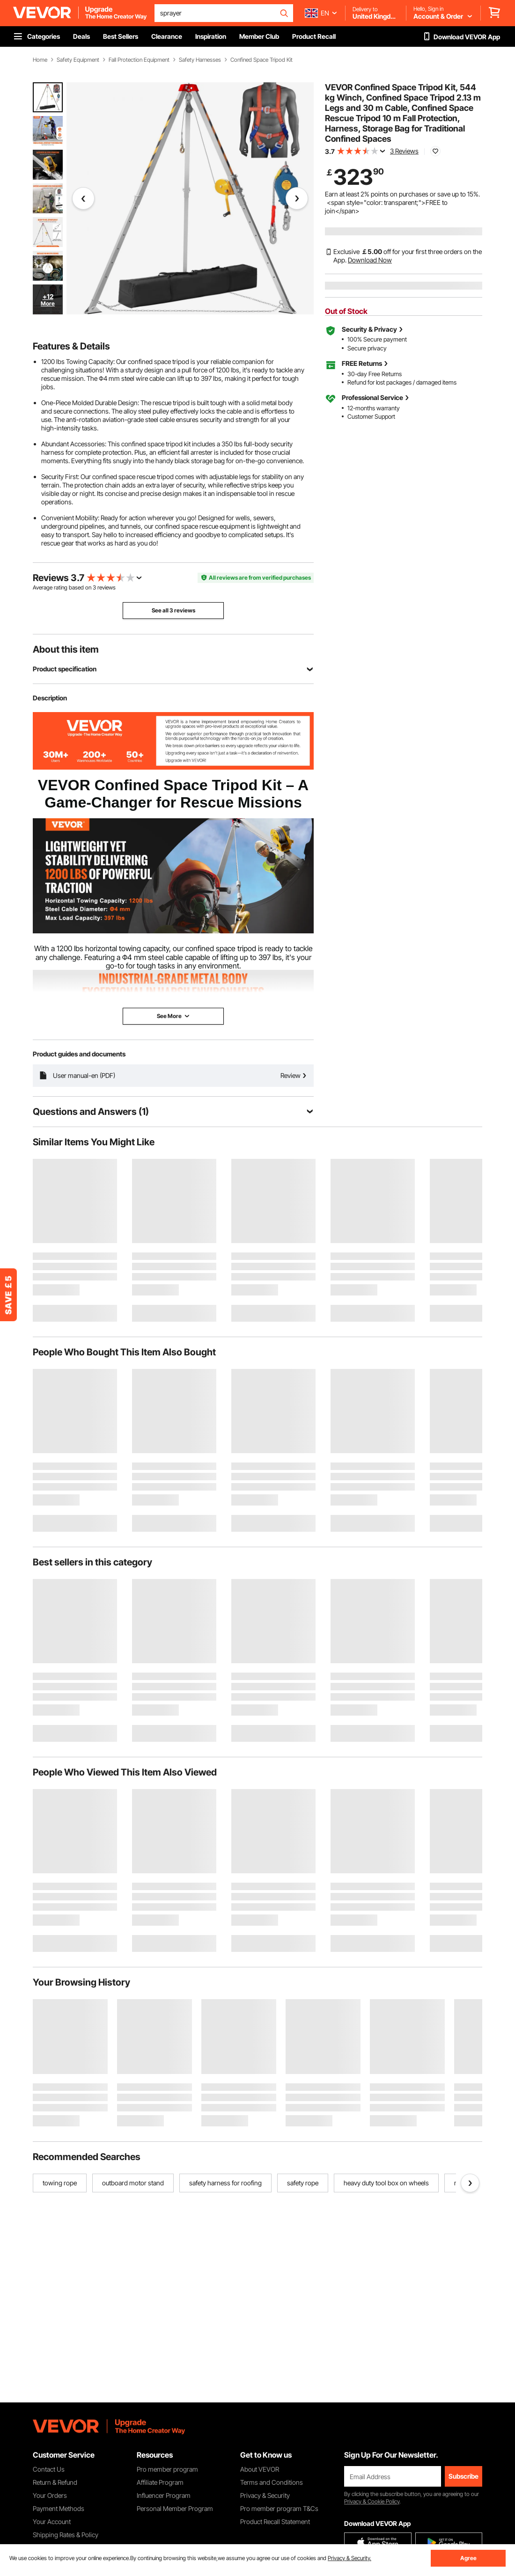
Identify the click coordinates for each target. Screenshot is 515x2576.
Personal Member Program (175, 2508)
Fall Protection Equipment (139, 60)
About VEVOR (259, 2469)
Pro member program (167, 2469)
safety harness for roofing (225, 2183)
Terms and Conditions (271, 2482)
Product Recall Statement (275, 2521)
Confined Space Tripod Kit (261, 60)
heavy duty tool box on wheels (386, 2183)
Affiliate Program (160, 2482)
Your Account (52, 2521)
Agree (468, 2557)
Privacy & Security (265, 2495)
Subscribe (463, 2476)
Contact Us (49, 2469)
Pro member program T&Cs (279, 2508)
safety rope (302, 2183)
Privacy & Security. (349, 2557)
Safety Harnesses (200, 60)
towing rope (60, 2183)
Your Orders (50, 2495)
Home (40, 60)
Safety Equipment (78, 60)
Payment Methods (58, 2508)
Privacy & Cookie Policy (371, 2501)
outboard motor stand (133, 2183)
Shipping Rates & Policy (65, 2535)
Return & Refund (55, 2482)
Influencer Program (164, 2495)
